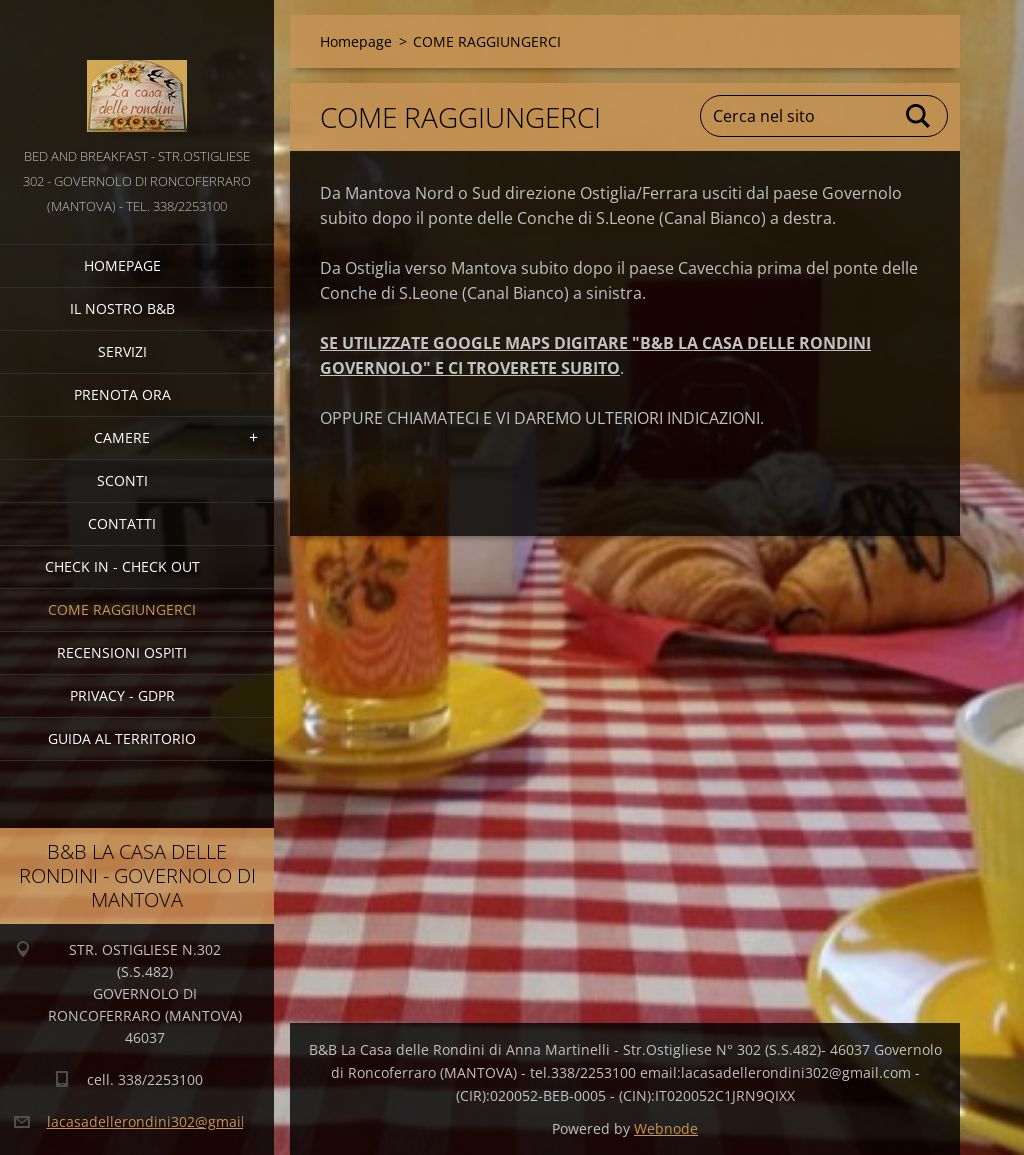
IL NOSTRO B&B (122, 308)
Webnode (666, 1128)
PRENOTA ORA (122, 394)
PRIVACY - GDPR (122, 695)
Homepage (122, 265)
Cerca (919, 116)
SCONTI (122, 480)
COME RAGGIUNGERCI (122, 609)
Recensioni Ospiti (122, 652)
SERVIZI (122, 351)
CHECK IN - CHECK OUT (122, 566)
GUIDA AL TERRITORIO (122, 738)
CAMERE (122, 437)
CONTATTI (122, 523)
